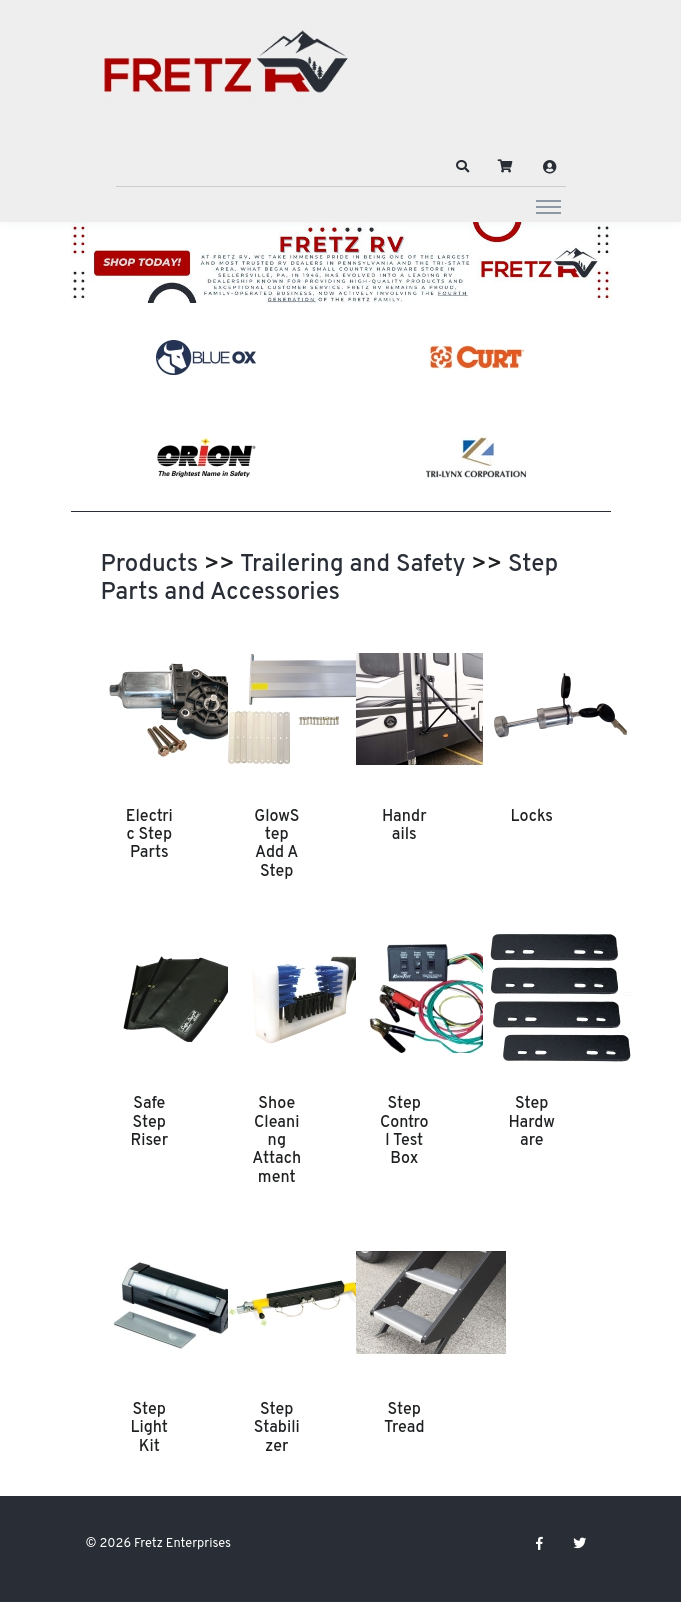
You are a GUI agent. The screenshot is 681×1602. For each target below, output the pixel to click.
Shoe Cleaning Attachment (276, 1141)
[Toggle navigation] (548, 206)
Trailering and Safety (353, 565)
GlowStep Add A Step (276, 844)
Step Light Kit (149, 1428)
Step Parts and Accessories (330, 579)
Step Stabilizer (277, 1428)
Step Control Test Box (404, 1131)
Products (150, 565)
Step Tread (404, 1419)
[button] (462, 167)
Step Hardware (532, 1122)
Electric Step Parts (149, 835)
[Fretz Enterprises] (226, 72)
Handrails (404, 826)
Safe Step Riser (149, 1122)
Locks (532, 817)
